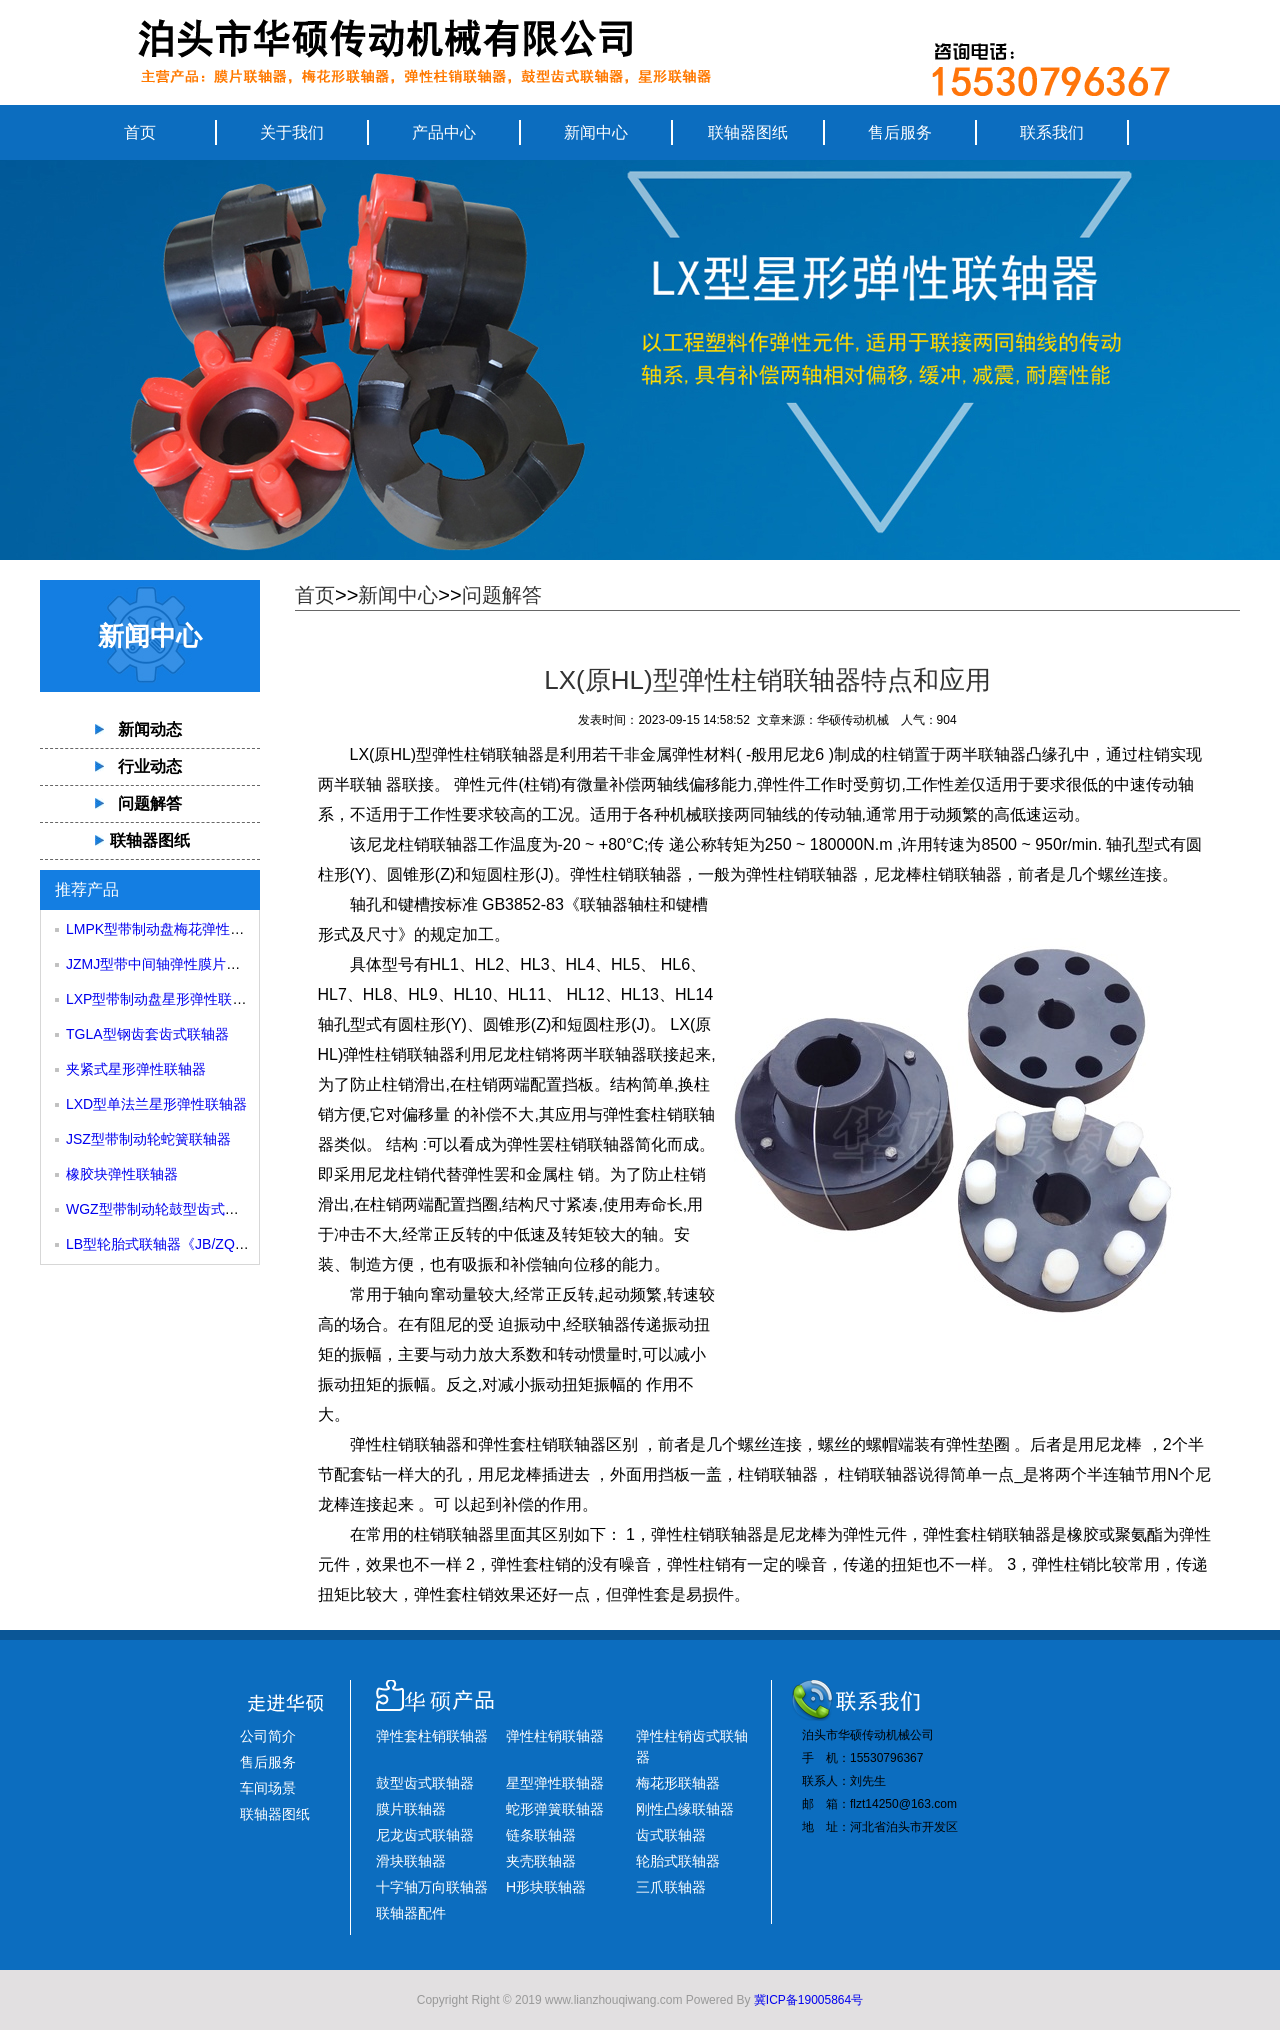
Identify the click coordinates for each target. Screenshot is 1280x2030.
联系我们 (1052, 132)
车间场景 (268, 1788)
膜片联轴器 (411, 1809)
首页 (140, 132)
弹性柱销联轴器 (488, 754)
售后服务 (900, 132)
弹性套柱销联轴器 (432, 1736)
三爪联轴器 (671, 1887)
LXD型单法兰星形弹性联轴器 (156, 1104)
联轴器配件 (411, 1913)
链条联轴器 (541, 1835)
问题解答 (150, 803)
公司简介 (268, 1736)
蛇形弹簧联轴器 (555, 1809)
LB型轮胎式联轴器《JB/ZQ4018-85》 (183, 1244)
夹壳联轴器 (541, 1861)
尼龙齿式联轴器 (425, 1835)
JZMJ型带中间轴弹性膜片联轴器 (167, 964)
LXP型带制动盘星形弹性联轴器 (163, 999)
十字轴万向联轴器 (432, 1887)
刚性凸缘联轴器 (685, 1809)
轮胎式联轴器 (678, 1861)
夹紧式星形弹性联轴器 (136, 1069)
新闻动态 (150, 729)
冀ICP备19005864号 (808, 2000)
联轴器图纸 (748, 132)
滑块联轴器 (411, 1861)
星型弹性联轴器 (555, 1783)
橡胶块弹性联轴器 (122, 1174)
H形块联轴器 (546, 1887)
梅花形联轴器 (678, 1783)
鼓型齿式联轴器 (425, 1783)
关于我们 (292, 132)
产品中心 (444, 132)
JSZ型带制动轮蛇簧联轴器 (148, 1139)
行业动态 (150, 766)
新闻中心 (596, 132)
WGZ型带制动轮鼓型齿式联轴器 (166, 1209)
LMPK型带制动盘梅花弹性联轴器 (169, 929)
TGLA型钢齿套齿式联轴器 (147, 1034)
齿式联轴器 (671, 1835)
